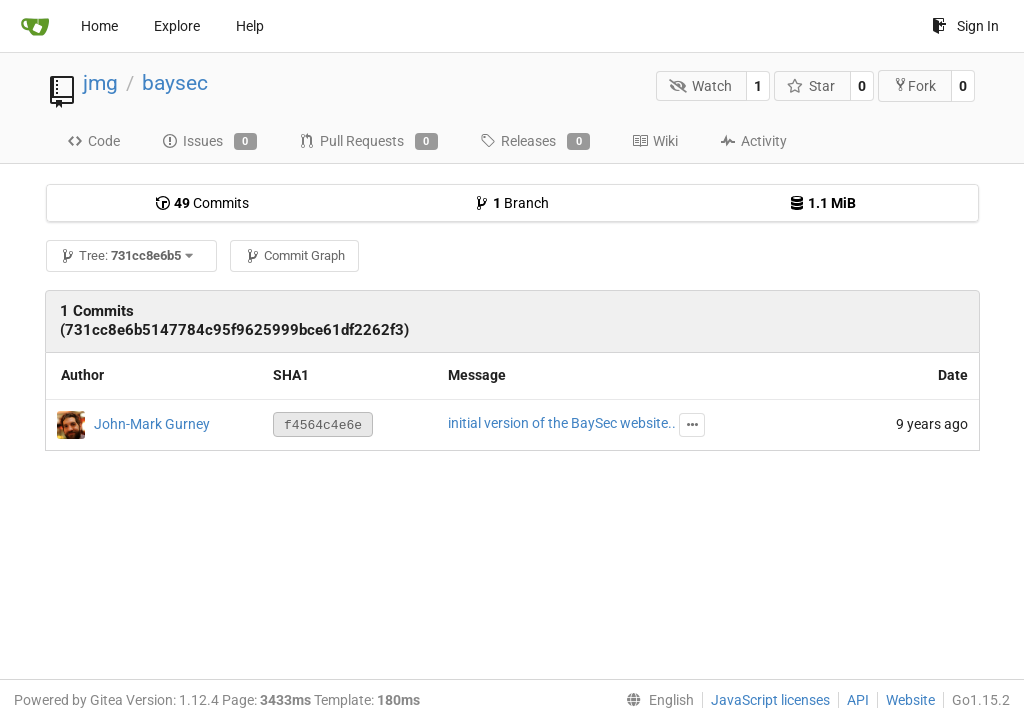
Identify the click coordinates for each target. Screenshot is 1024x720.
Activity (753, 141)
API (858, 700)
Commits (202, 203)
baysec (175, 83)
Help (250, 26)
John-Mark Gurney (152, 423)
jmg (100, 83)
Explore (177, 26)
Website (910, 700)
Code (93, 141)
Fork (914, 85)
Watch (700, 86)
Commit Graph (295, 255)
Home (99, 26)
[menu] (656, 700)
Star (811, 86)
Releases (535, 142)
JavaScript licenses (770, 700)
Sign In (965, 26)
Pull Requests (368, 142)
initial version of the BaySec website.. (562, 423)
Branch (511, 203)
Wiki (655, 141)
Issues (209, 142)
